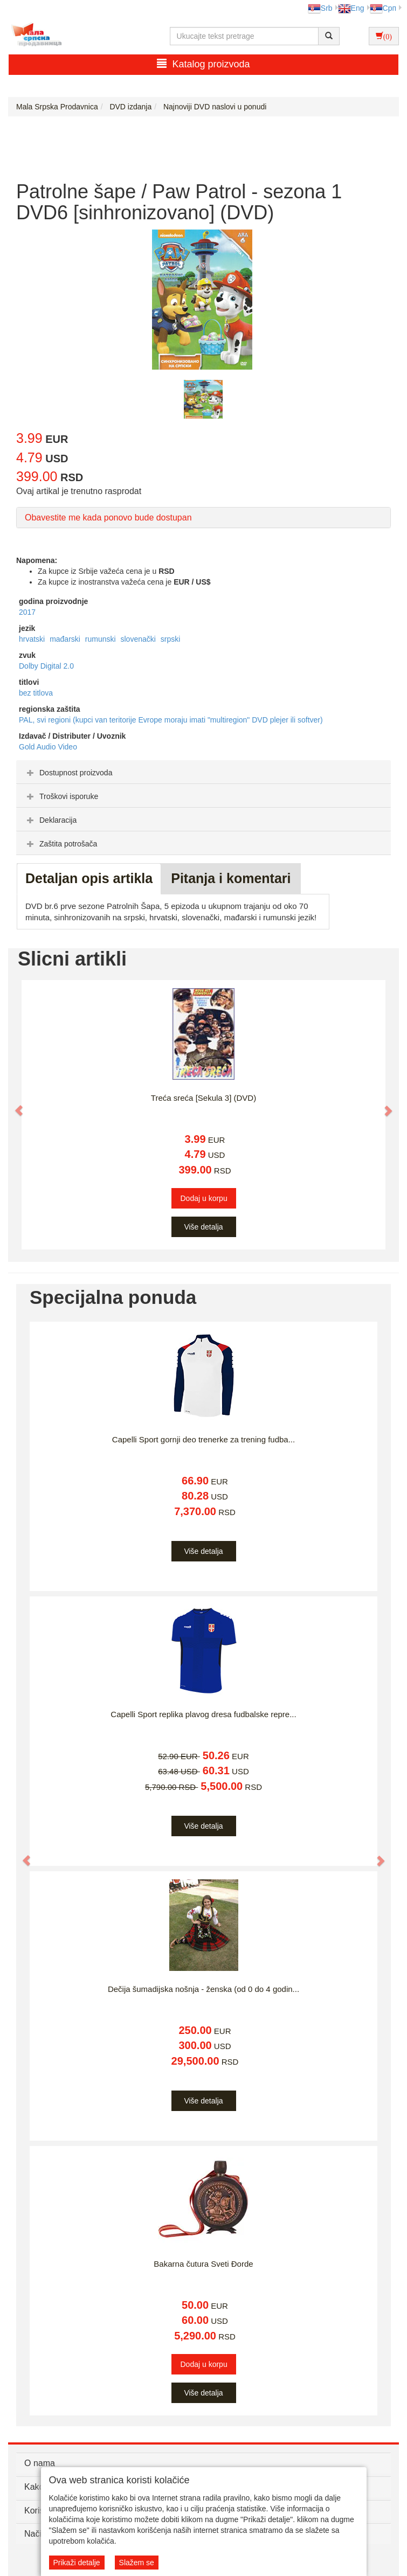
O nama (39, 2463)
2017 (27, 612)
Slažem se (136, 2562)
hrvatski (33, 639)
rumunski (101, 639)
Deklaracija (50, 820)
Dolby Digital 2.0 (46, 666)
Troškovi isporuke (61, 796)
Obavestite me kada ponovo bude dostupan (108, 517)
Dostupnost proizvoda (68, 772)
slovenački (139, 639)
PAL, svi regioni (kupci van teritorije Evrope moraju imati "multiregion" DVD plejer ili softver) (171, 720)
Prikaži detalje (76, 2562)
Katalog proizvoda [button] (203, 64)
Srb (320, 8)
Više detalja (203, 1227)
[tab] (203, 772)
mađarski (66, 639)
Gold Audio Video (48, 746)
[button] (14, 1105)
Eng (351, 8)
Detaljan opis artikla (89, 878)
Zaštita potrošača (60, 843)
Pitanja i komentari (231, 878)
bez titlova (36, 693)
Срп (383, 8)
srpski (171, 639)
